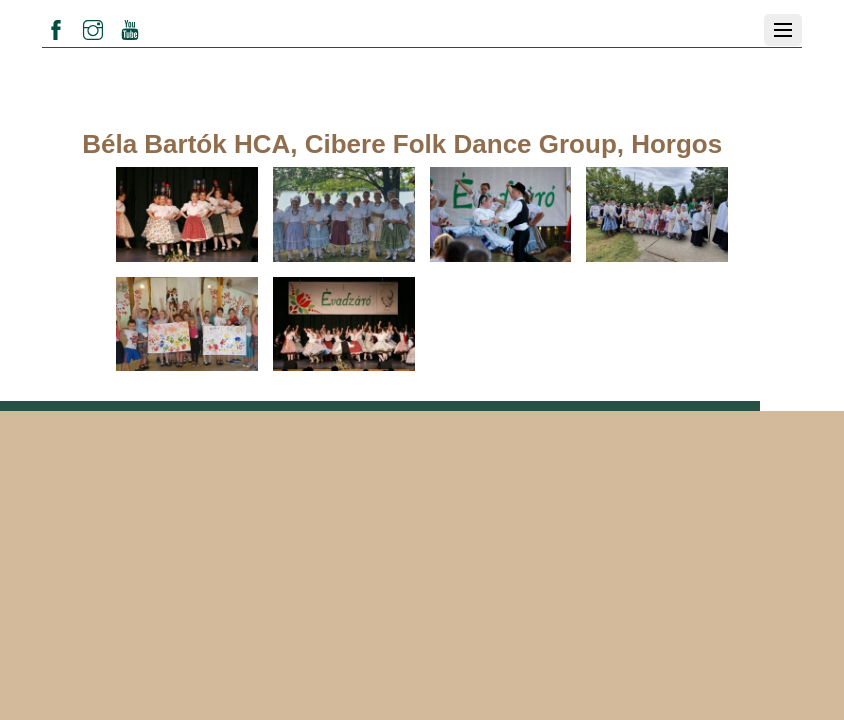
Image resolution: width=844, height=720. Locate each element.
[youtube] (130, 27)
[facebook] (56, 27)
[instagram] (93, 27)
